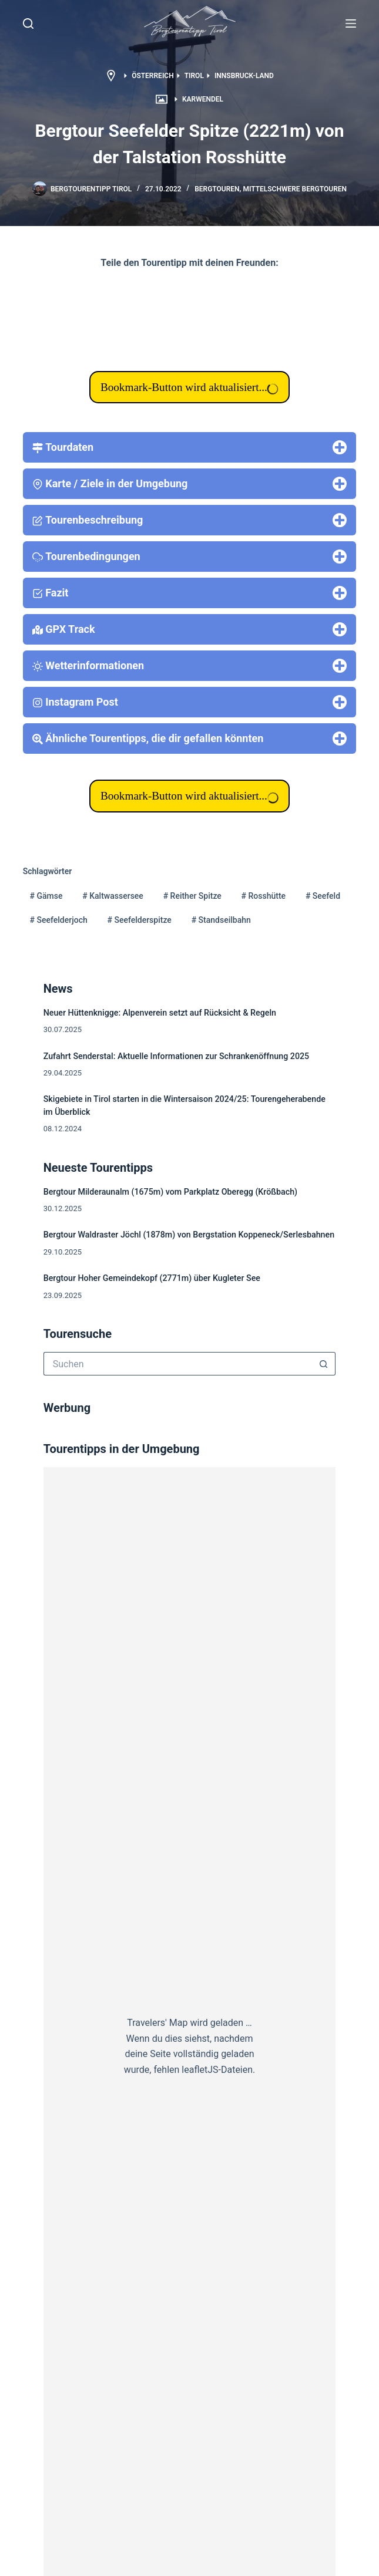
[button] (190, 23)
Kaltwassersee (112, 896)
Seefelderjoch (59, 920)
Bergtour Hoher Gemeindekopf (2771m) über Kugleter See (151, 1278)
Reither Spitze (192, 896)
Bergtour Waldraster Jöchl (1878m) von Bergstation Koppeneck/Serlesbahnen (188, 1234)
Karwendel (202, 99)
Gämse (46, 896)
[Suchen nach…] (178, 1363)
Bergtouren (216, 189)
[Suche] (28, 23)
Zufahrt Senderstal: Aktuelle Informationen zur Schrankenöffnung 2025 (176, 1056)
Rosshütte (264, 896)
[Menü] (351, 23)
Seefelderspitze (140, 920)
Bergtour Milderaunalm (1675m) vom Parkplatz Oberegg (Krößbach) (170, 1191)
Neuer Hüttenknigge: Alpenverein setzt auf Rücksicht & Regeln (159, 1012)
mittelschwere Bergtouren (295, 189)
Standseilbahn (221, 920)
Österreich (153, 76)
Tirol (194, 76)
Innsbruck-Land (244, 76)
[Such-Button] (324, 1363)
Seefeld (323, 896)
